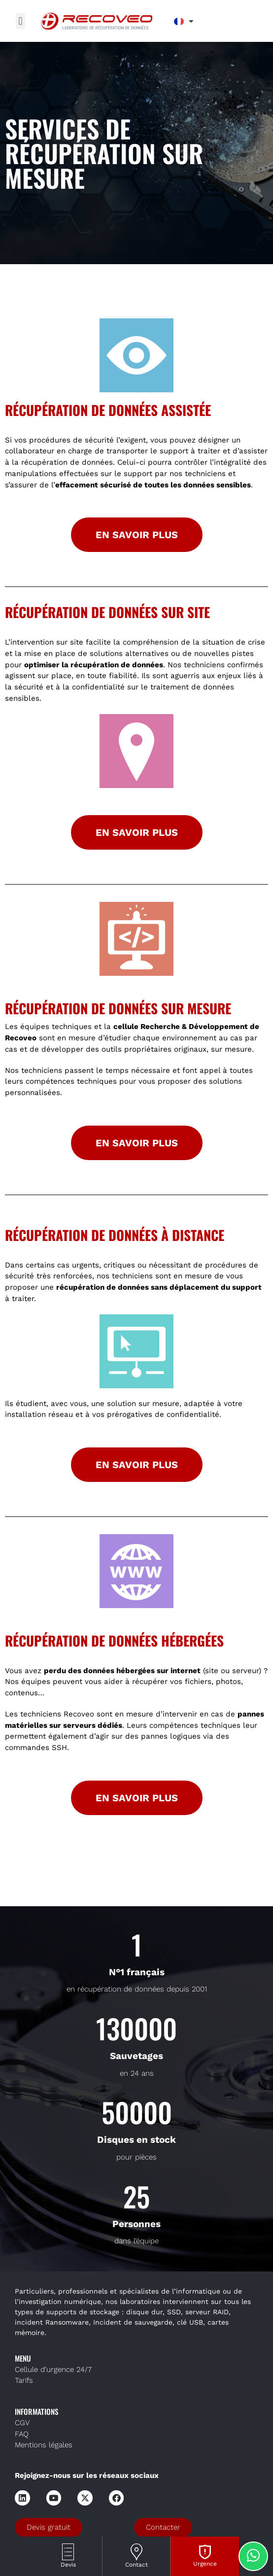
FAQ (22, 2434)
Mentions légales (43, 2444)
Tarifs (24, 2380)
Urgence (205, 2563)
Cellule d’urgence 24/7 (53, 2369)
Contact (136, 2564)
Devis (68, 2564)
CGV (22, 2422)
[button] (20, 21)
